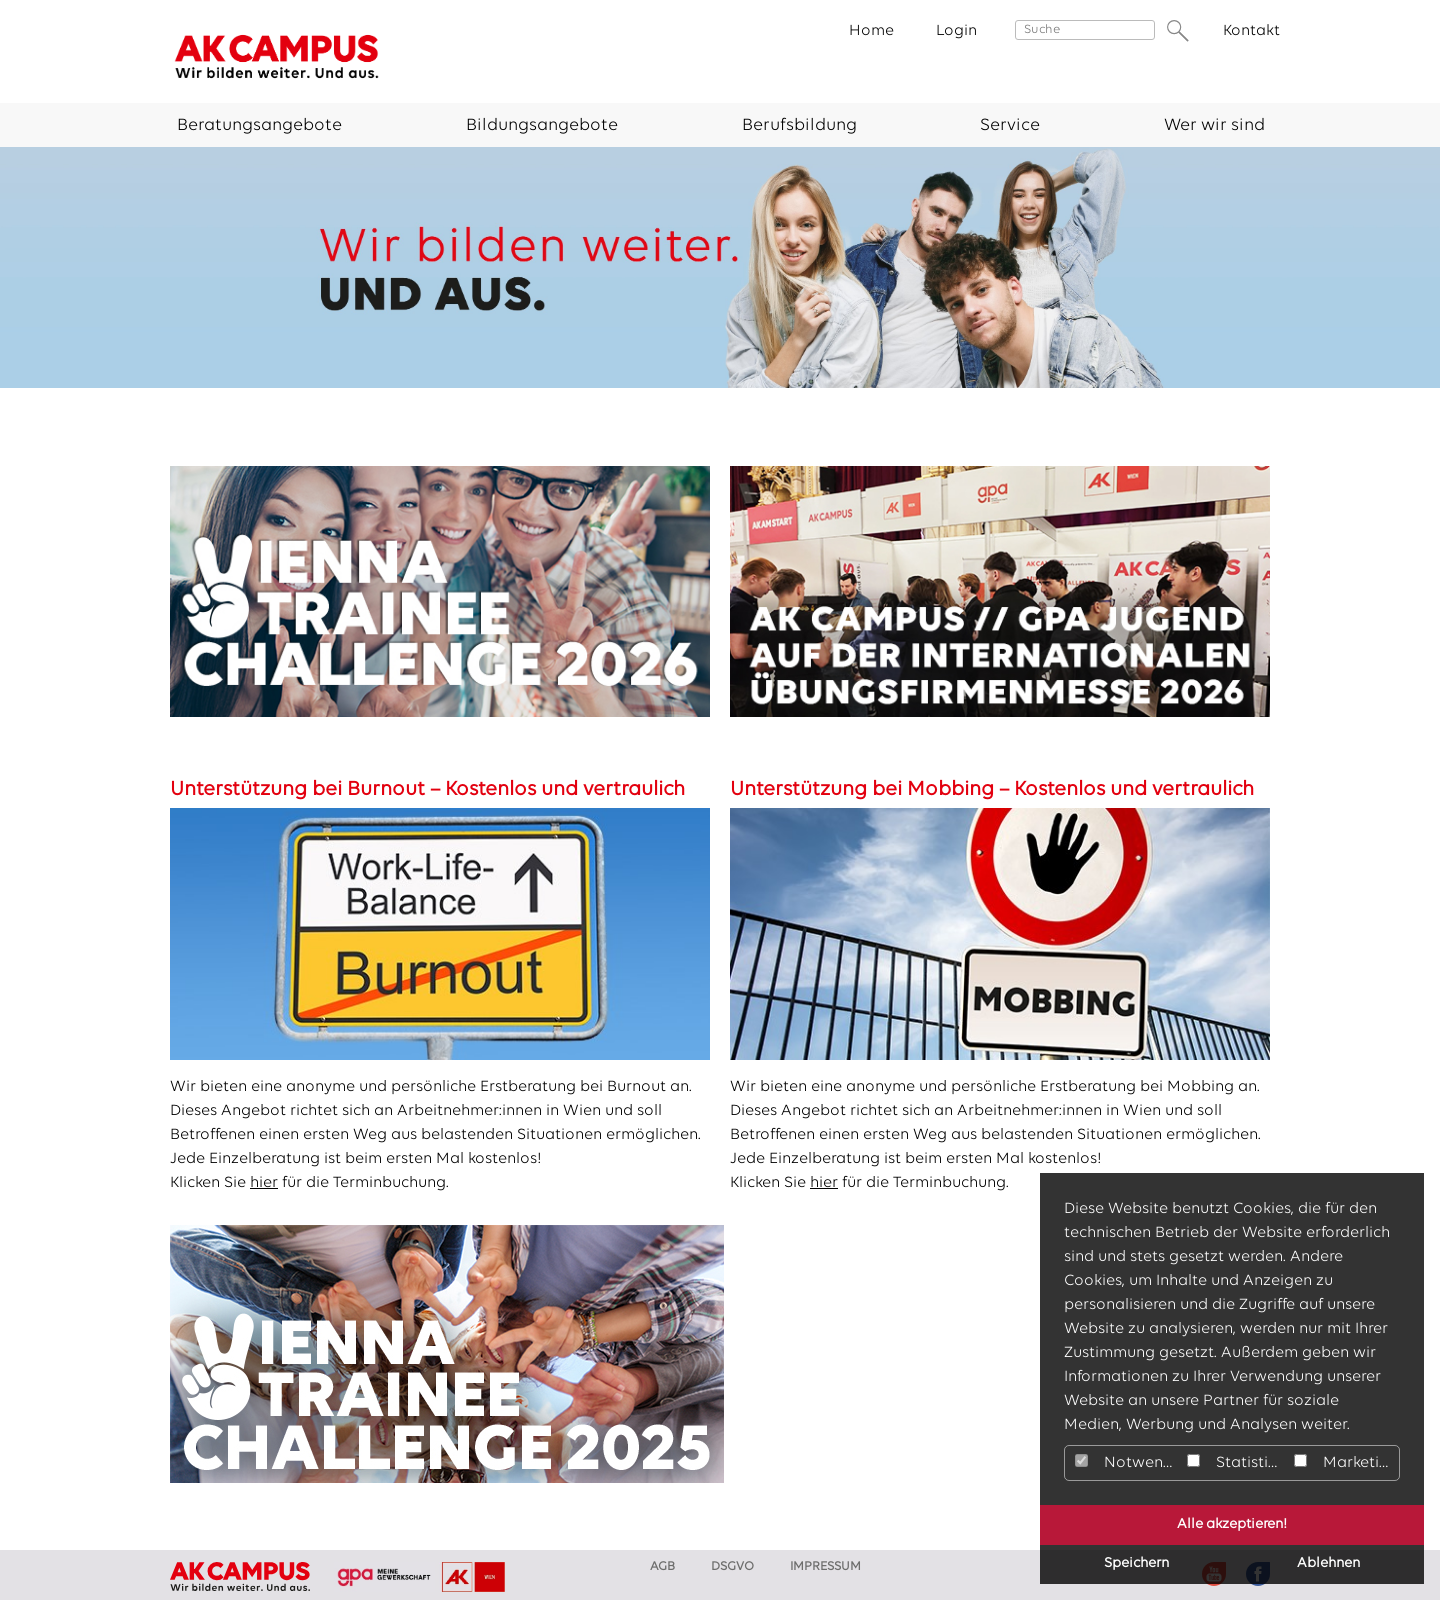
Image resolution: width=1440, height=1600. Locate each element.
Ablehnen (1328, 1563)
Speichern (1136, 1563)
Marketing (1346, 1462)
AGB (662, 1566)
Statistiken (1238, 1462)
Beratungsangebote (259, 125)
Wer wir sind (1214, 125)
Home (871, 31)
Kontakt (1251, 31)
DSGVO (732, 1566)
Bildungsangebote (542, 125)
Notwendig (1128, 1462)
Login (956, 31)
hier (264, 1183)
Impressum (825, 1566)
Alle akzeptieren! (1232, 1524)
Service (1010, 125)
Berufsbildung (799, 125)
